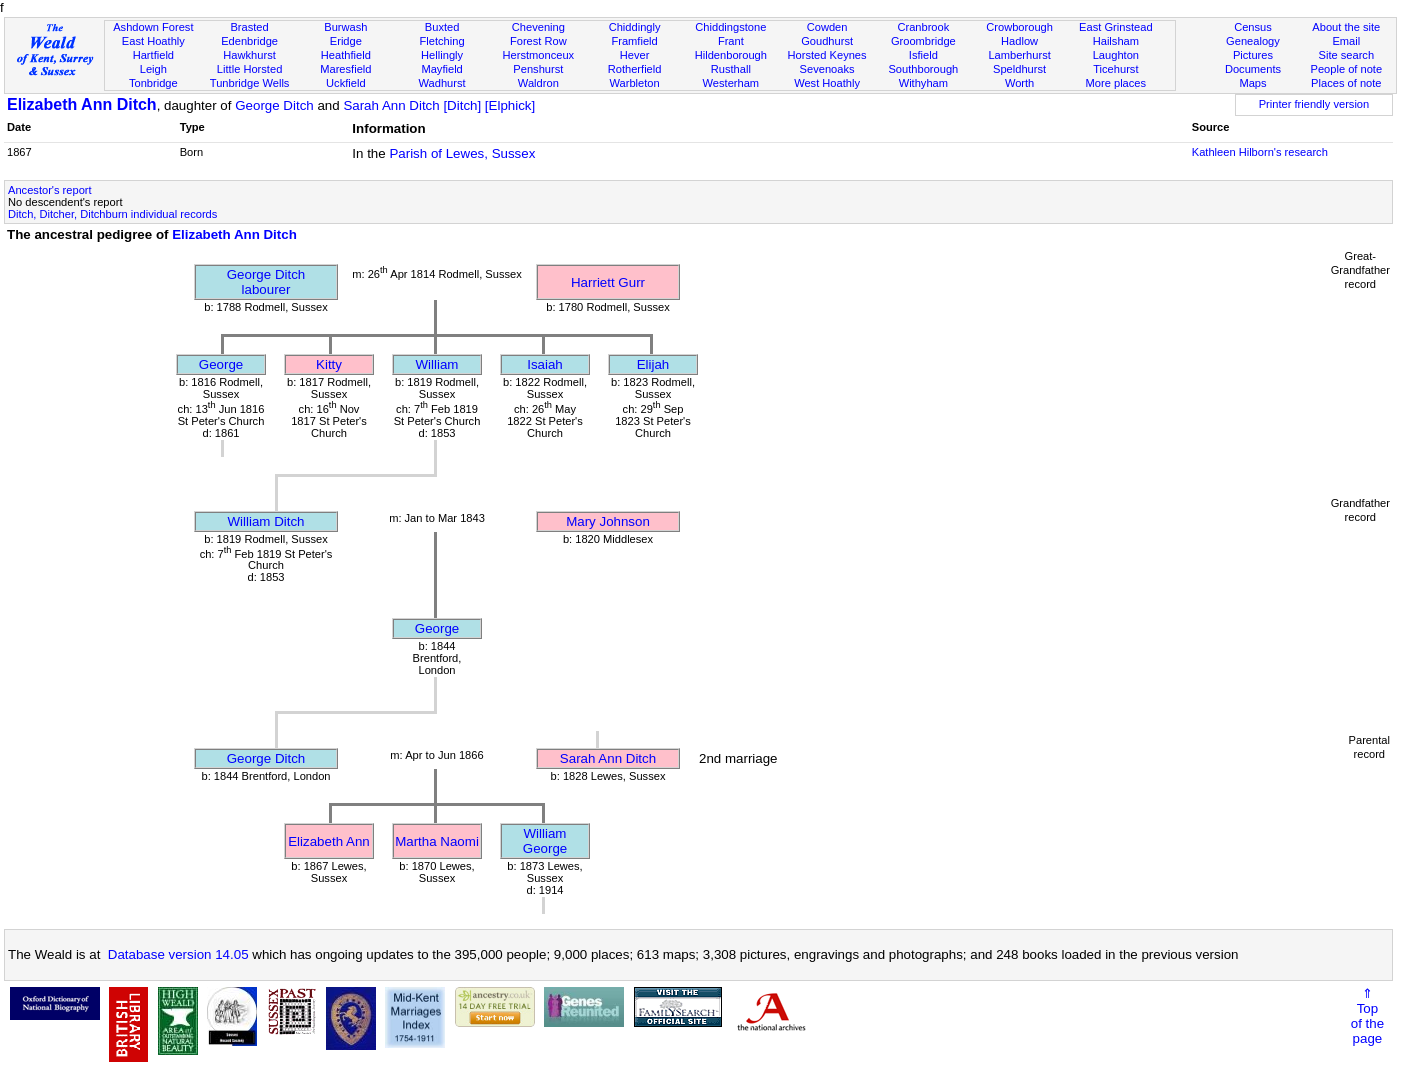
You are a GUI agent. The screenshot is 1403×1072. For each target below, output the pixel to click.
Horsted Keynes (827, 55)
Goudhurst (827, 41)
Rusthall (731, 69)
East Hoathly (153, 41)
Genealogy (1253, 41)
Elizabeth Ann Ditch (82, 104)
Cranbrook (923, 27)
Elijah (653, 364)
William (437, 364)
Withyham (923, 83)
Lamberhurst (1019, 55)
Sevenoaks (827, 69)
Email (1346, 41)
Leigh (153, 69)
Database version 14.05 (178, 954)
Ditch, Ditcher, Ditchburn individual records (112, 214)
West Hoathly (827, 83)
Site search (1347, 55)
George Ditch (274, 105)
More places (1116, 83)
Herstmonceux (539, 55)
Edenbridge (249, 41)
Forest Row (538, 41)
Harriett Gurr (608, 282)
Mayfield (441, 69)
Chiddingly (635, 27)
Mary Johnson (608, 521)
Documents (1253, 69)
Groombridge (923, 41)
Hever (635, 55)
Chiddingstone (730, 27)
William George (545, 841)
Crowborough (1019, 27)
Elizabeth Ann (329, 841)
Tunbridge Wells (250, 83)
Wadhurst (442, 83)
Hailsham (1116, 41)
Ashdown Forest (153, 27)
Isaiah (545, 364)
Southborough (923, 69)
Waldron (538, 83)
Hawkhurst (249, 55)
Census (1253, 27)
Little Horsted (249, 69)
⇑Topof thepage (1367, 1016)
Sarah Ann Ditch (608, 758)
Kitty (329, 364)
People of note (1346, 69)
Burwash (345, 27)
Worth (1019, 83)
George (221, 364)
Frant (731, 41)
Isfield (923, 55)
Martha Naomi (437, 841)
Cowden (827, 27)
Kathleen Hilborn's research (1260, 152)
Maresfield (345, 69)
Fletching (442, 41)
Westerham (731, 83)
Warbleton (634, 83)
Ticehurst (1115, 69)
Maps (1252, 83)
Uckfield (346, 83)
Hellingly (442, 55)
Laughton (1116, 55)
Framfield (634, 41)
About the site (1346, 27)
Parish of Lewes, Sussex (462, 153)
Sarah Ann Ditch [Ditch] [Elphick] (439, 105)
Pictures (1253, 55)
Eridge (346, 41)
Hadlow (1019, 41)
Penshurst (538, 69)
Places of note (1346, 83)
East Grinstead (1115, 27)
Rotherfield (635, 69)
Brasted (249, 27)
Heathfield (346, 55)
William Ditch (265, 521)
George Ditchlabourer (266, 282)
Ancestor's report (50, 190)
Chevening (538, 27)
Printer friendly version (1314, 104)
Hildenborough (731, 55)
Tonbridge (153, 83)
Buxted (442, 27)
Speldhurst (1019, 69)
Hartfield (153, 55)
